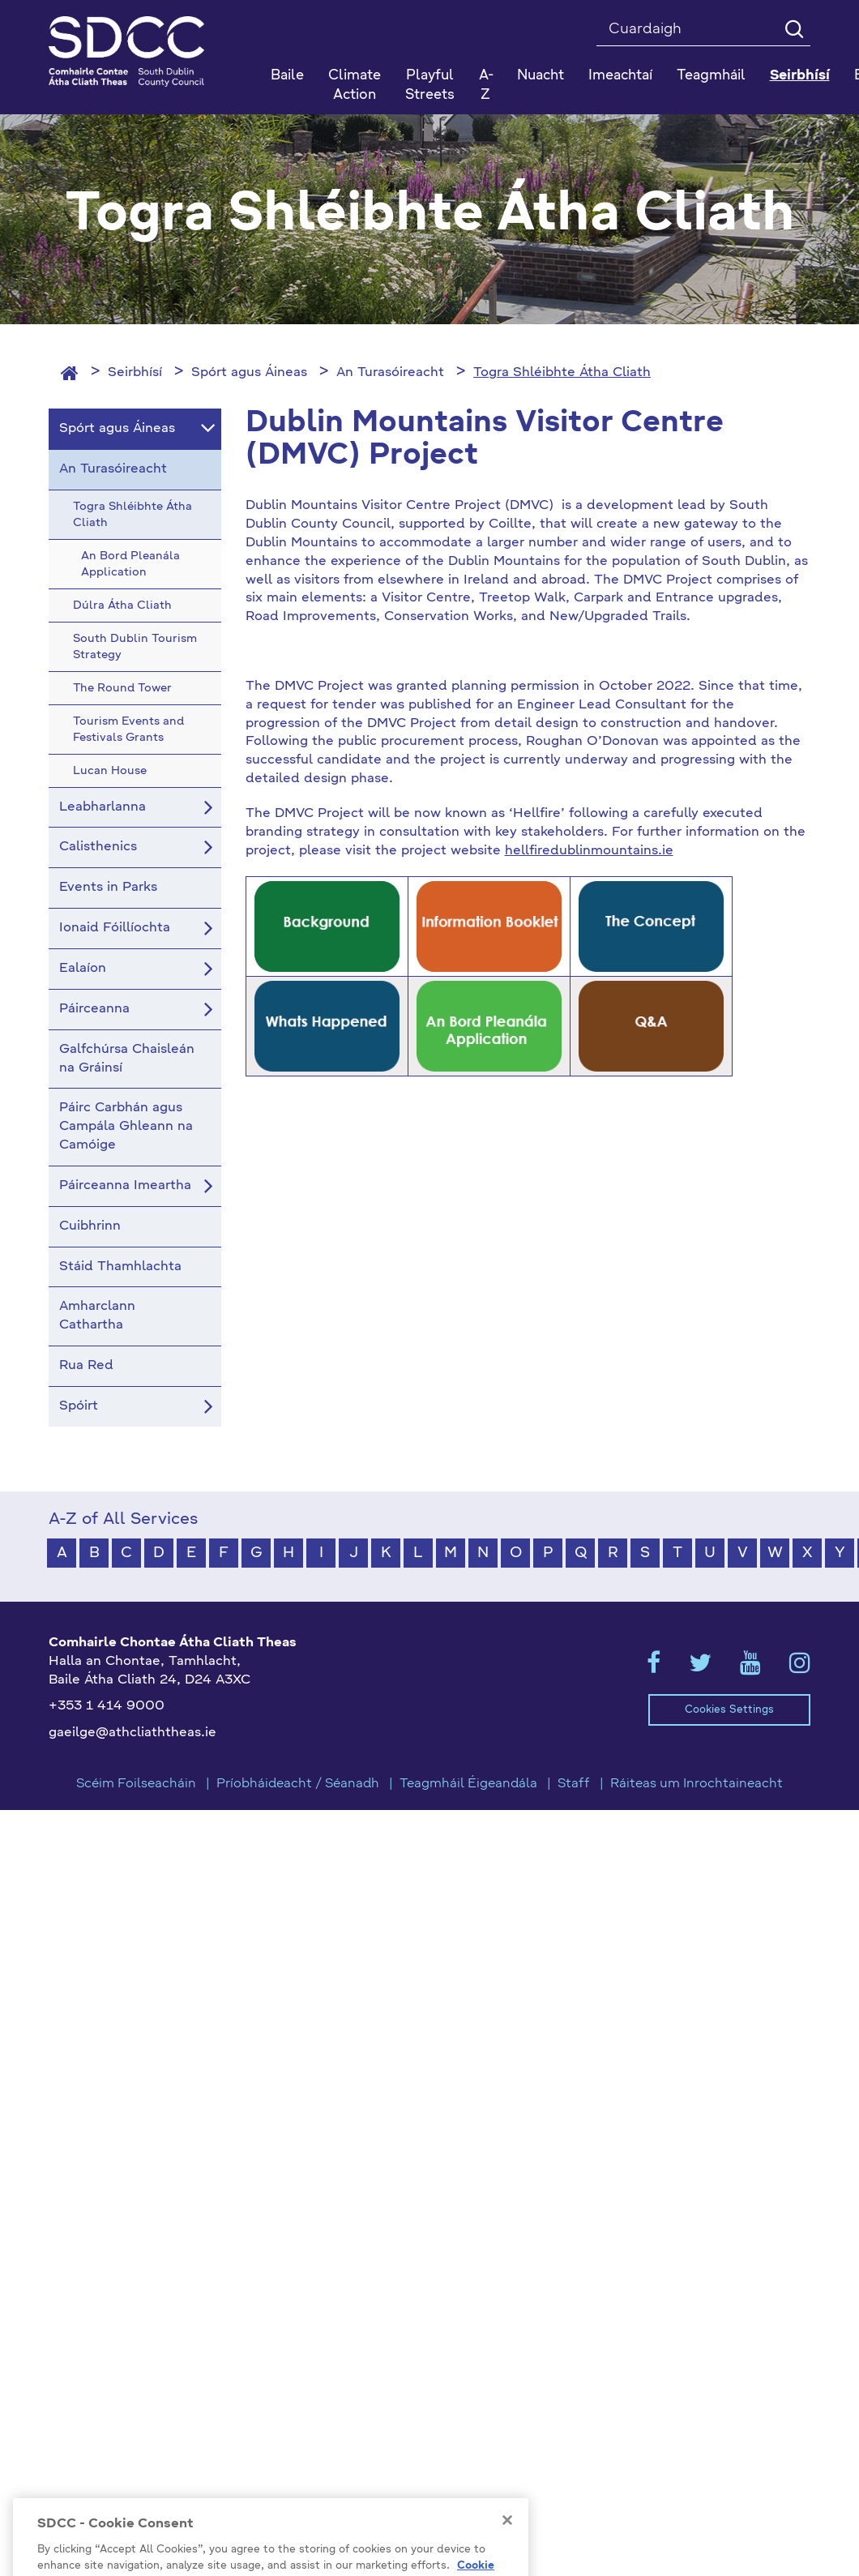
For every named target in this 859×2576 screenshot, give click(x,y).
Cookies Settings (729, 1710)
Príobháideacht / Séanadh (297, 1784)
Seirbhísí (135, 372)
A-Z (486, 85)
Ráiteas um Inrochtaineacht (696, 1784)
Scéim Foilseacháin (136, 1784)
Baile (287, 76)
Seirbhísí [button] (800, 76)
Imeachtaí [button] (620, 76)
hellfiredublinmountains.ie (589, 851)
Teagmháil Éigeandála (468, 1784)
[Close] (507, 2543)
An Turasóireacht (390, 372)
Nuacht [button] (540, 76)
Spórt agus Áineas (249, 372)
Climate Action (354, 85)
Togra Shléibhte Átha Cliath (562, 372)
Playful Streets (430, 85)
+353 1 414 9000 (107, 1706)
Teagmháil (711, 76)
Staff (574, 1784)
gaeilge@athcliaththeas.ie (132, 1733)
